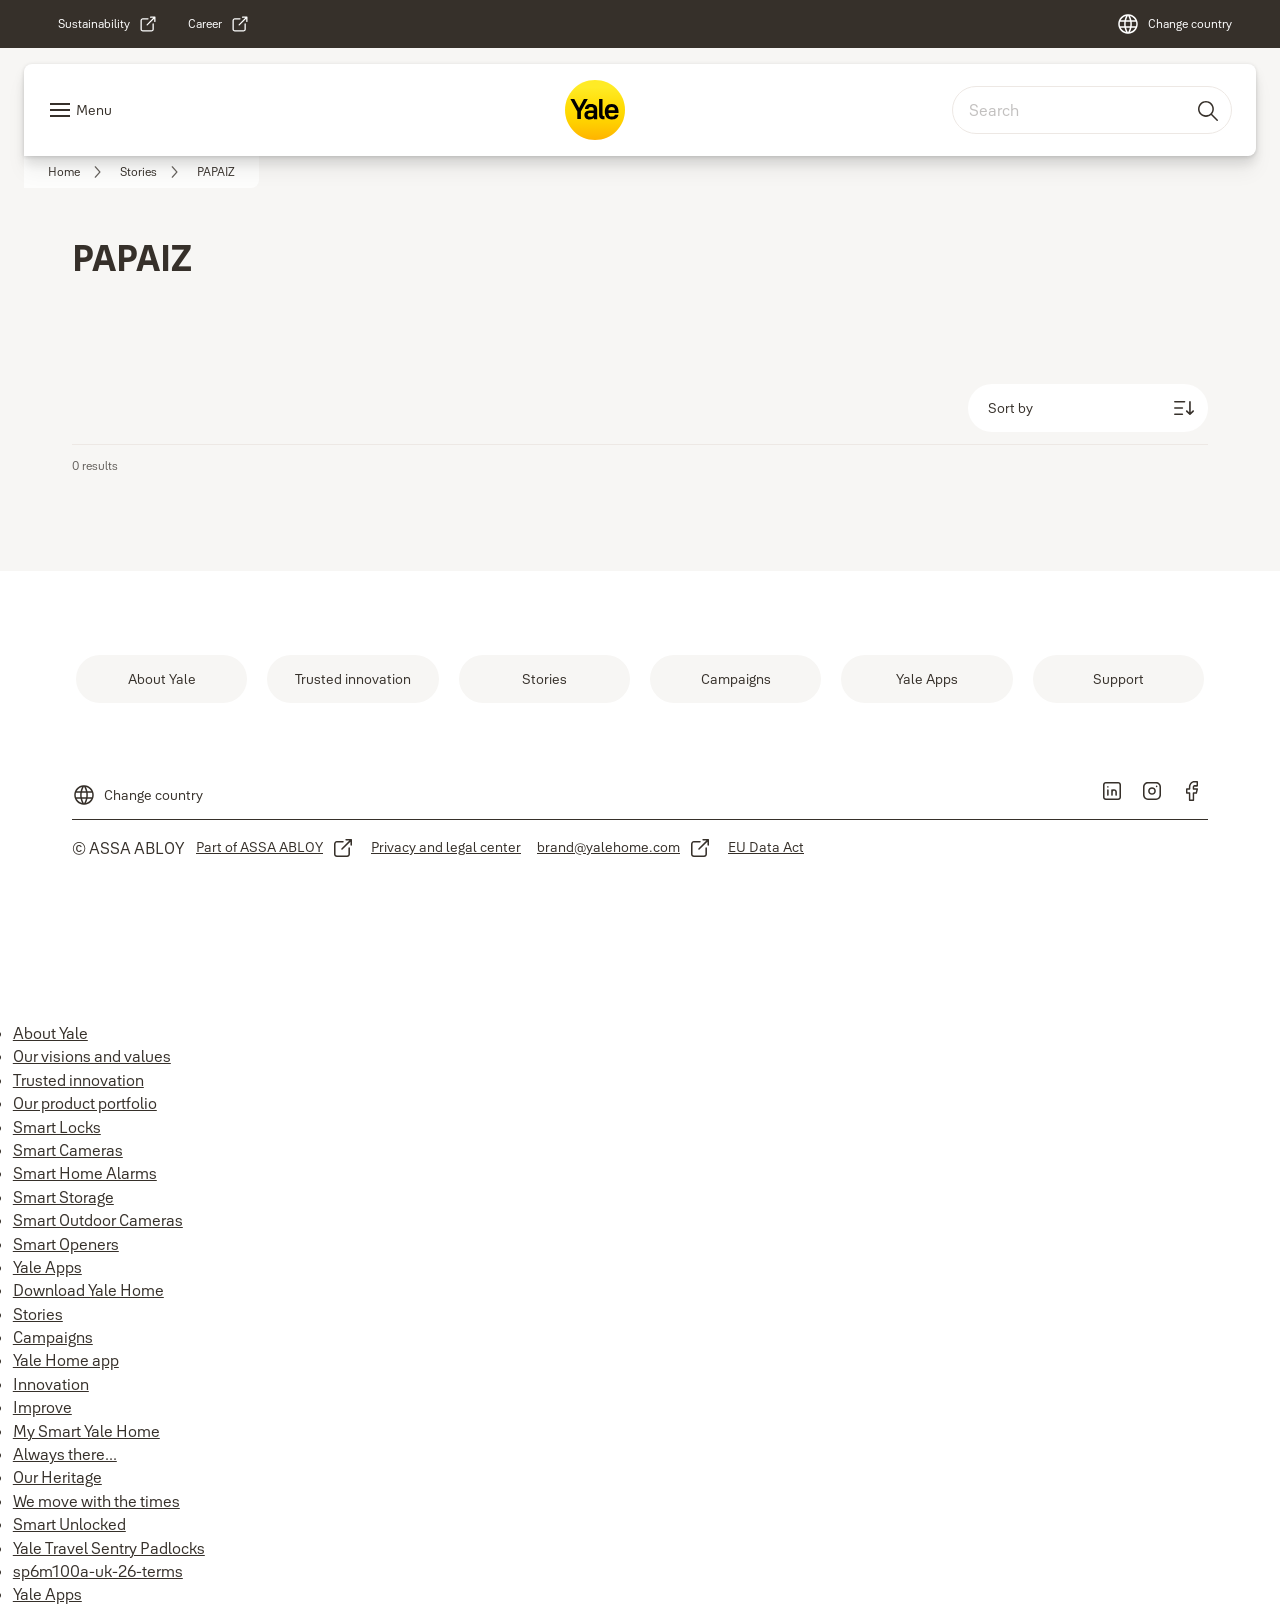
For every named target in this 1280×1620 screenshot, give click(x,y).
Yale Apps (47, 1267)
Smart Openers (66, 1244)
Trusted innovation (78, 1080)
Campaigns (53, 1337)
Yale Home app (66, 1360)
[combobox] (1092, 110)
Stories (38, 1314)
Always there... (65, 1454)
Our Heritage (57, 1477)
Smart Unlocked (69, 1524)
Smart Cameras (68, 1150)
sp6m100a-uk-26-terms (98, 1571)
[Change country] (1174, 24)
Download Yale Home (88, 1290)
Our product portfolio (85, 1103)
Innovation (51, 1384)
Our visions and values (92, 1056)
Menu (94, 110)
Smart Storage (63, 1197)
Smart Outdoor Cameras (98, 1220)
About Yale (50, 1033)
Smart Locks (57, 1127)
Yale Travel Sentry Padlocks (109, 1548)
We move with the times (96, 1501)
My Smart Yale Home (86, 1431)
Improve (42, 1407)
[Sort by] (1088, 408)
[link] (108, 24)
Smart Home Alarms (85, 1173)
